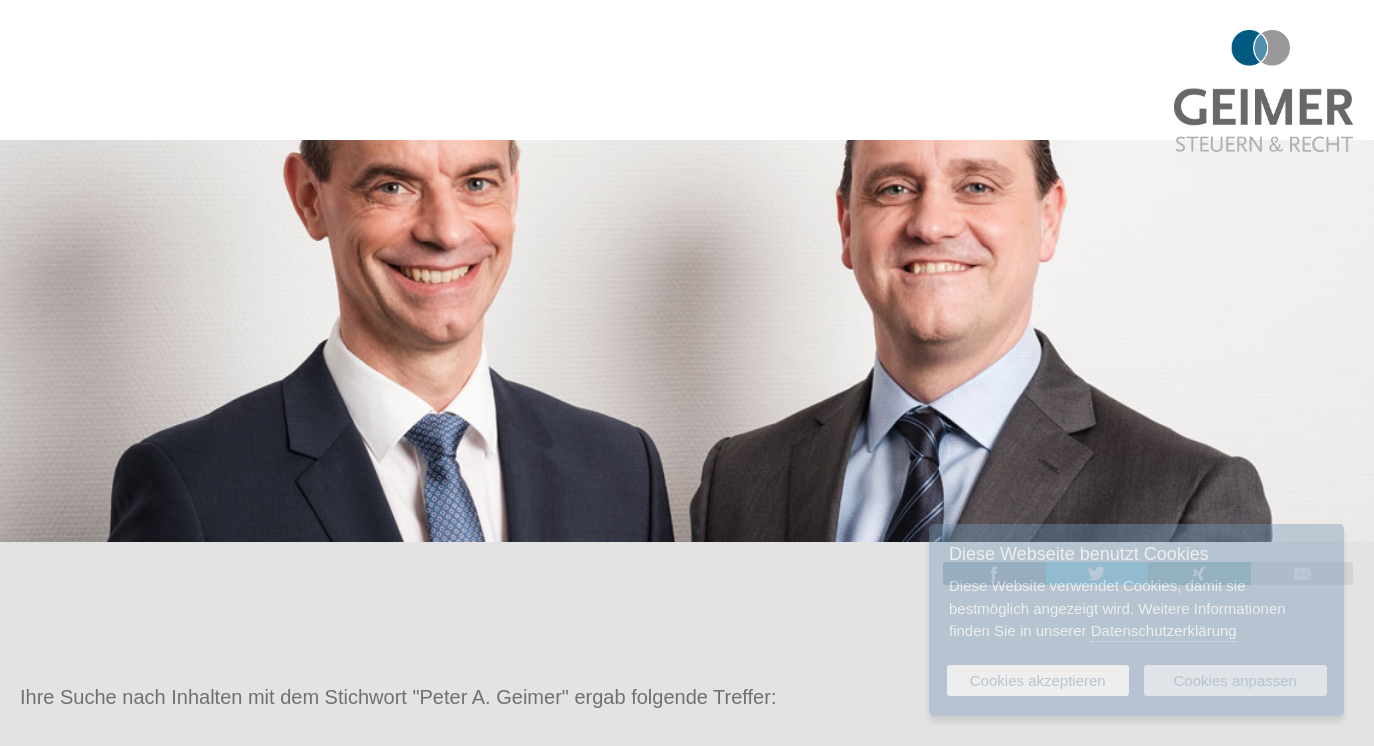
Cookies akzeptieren (1038, 680)
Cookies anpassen (1235, 680)
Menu (35, 40)
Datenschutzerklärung (1164, 630)
